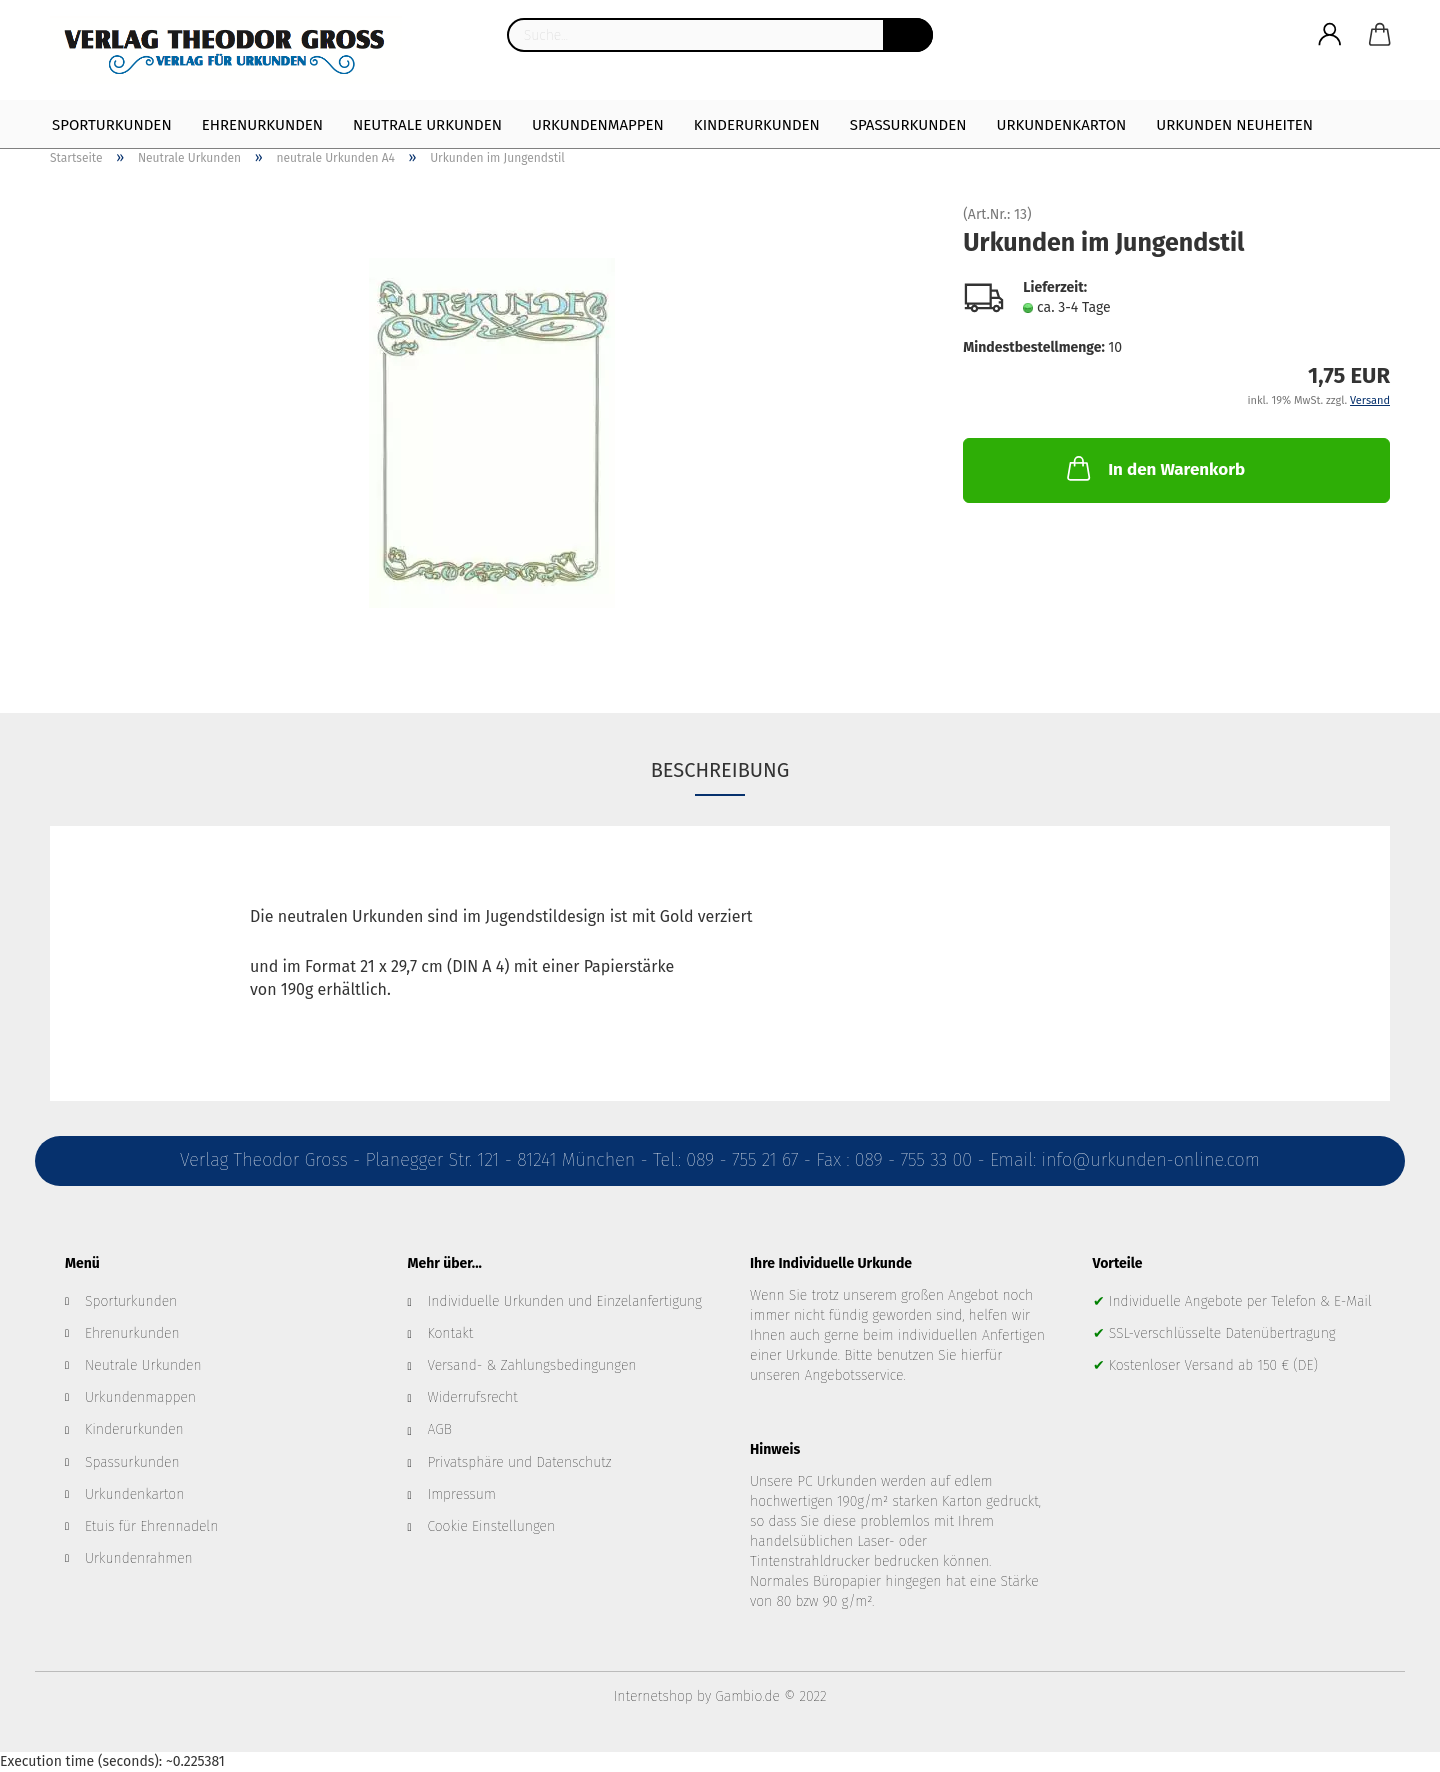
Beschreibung (720, 770)
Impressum (462, 1494)
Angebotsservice (853, 1375)
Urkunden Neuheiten (1234, 125)
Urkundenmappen (598, 125)
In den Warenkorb (1154, 468)
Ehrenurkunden (262, 125)
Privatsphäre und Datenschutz (520, 1462)
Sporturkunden (112, 125)
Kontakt (451, 1333)
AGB (440, 1429)
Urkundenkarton (1061, 125)
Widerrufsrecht (473, 1397)
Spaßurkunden (908, 125)
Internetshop (653, 1696)
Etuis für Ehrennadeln (151, 1526)
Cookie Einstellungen (492, 1526)
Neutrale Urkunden (427, 125)
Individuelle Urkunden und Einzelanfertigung (565, 1301)
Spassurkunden (132, 1462)
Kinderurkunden (757, 125)
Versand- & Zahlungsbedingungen (532, 1365)
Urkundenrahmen (139, 1558)
